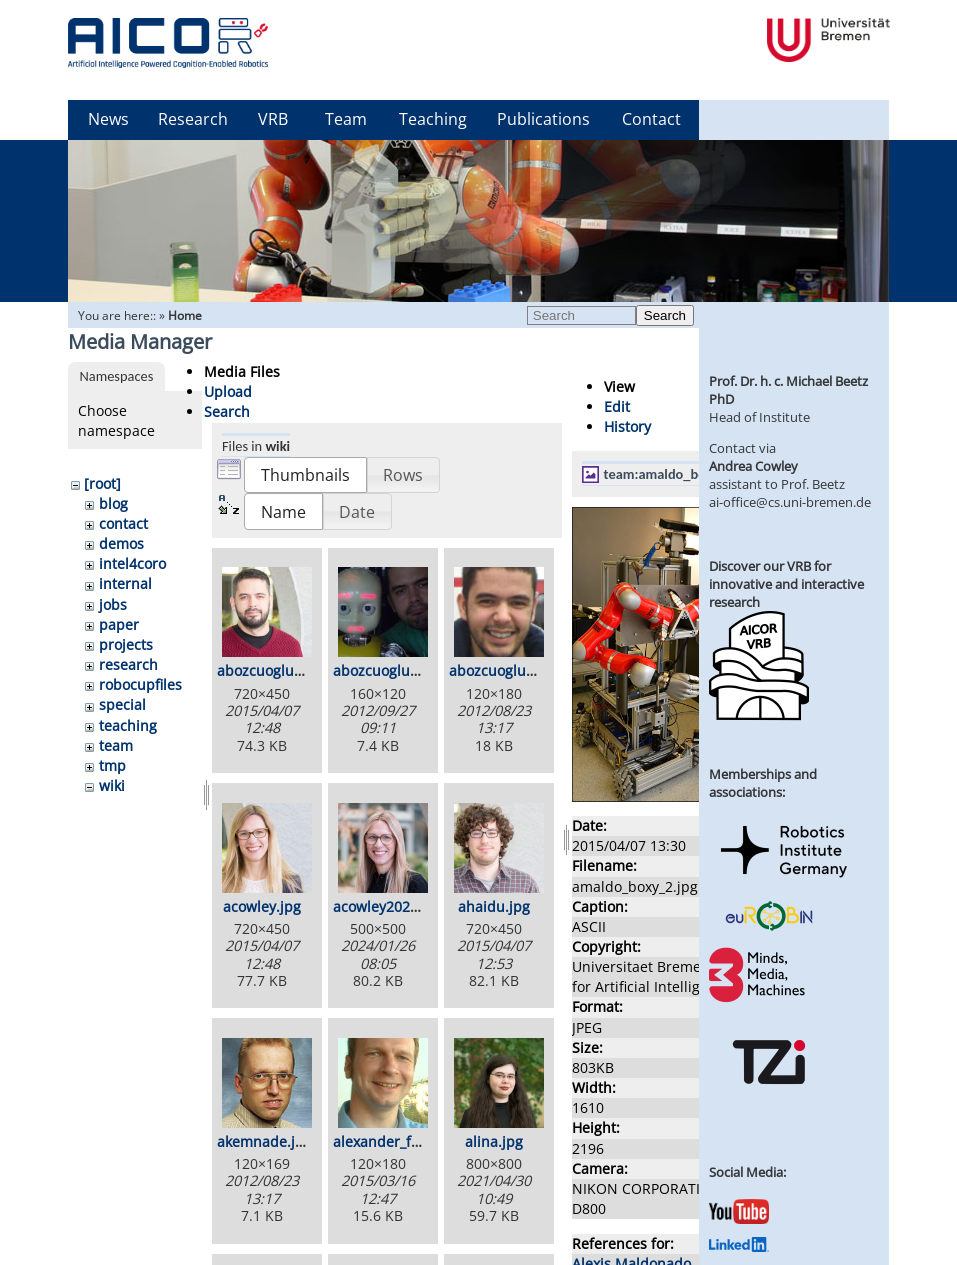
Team (346, 119)
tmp (112, 765)
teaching (128, 725)
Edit (617, 406)
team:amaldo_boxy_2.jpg (680, 474)
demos (121, 543)
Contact (651, 119)
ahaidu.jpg (494, 906)
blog (113, 503)
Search (665, 315)
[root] (102, 483)
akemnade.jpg (264, 1141)
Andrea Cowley (753, 466)
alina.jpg (494, 1141)
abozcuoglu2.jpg (388, 670)
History (627, 426)
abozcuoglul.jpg (502, 670)
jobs (113, 604)
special (122, 704)
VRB (273, 119)
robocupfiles (140, 684)
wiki (112, 785)
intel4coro (132, 563)
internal (125, 583)
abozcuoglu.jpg (268, 670)
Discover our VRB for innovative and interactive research (786, 584)
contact (123, 523)
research (128, 664)
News (108, 119)
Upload (228, 391)
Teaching (433, 119)
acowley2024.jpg (388, 906)
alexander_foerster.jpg (408, 1141)
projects (126, 644)
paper (119, 624)
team (116, 745)
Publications (543, 119)
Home (185, 315)
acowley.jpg (262, 906)
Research (193, 119)
